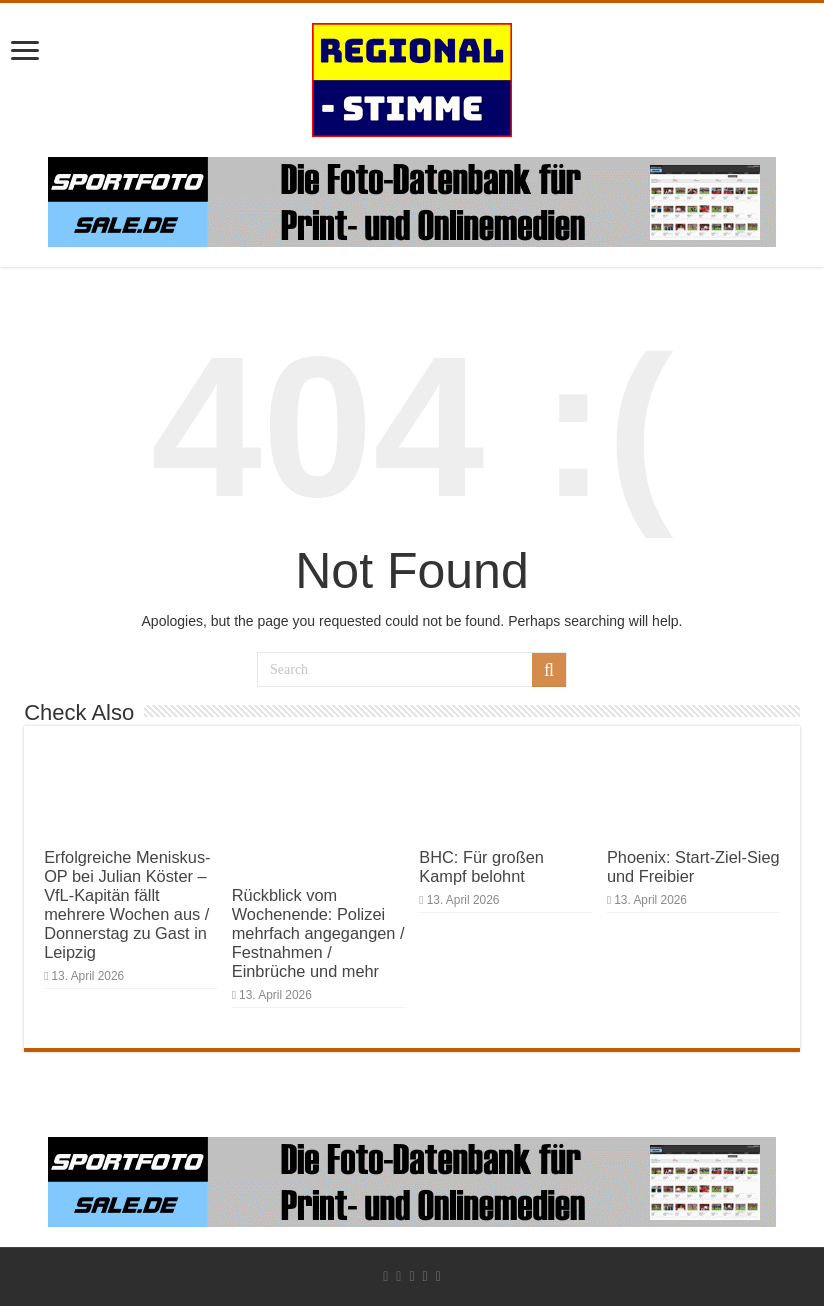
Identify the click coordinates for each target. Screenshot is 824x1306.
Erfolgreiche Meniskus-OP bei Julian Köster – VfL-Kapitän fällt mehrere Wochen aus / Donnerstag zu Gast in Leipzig (127, 904)
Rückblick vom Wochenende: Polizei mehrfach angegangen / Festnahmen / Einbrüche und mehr (318, 933)
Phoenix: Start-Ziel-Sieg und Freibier (693, 866)
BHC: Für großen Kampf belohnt (481, 866)
